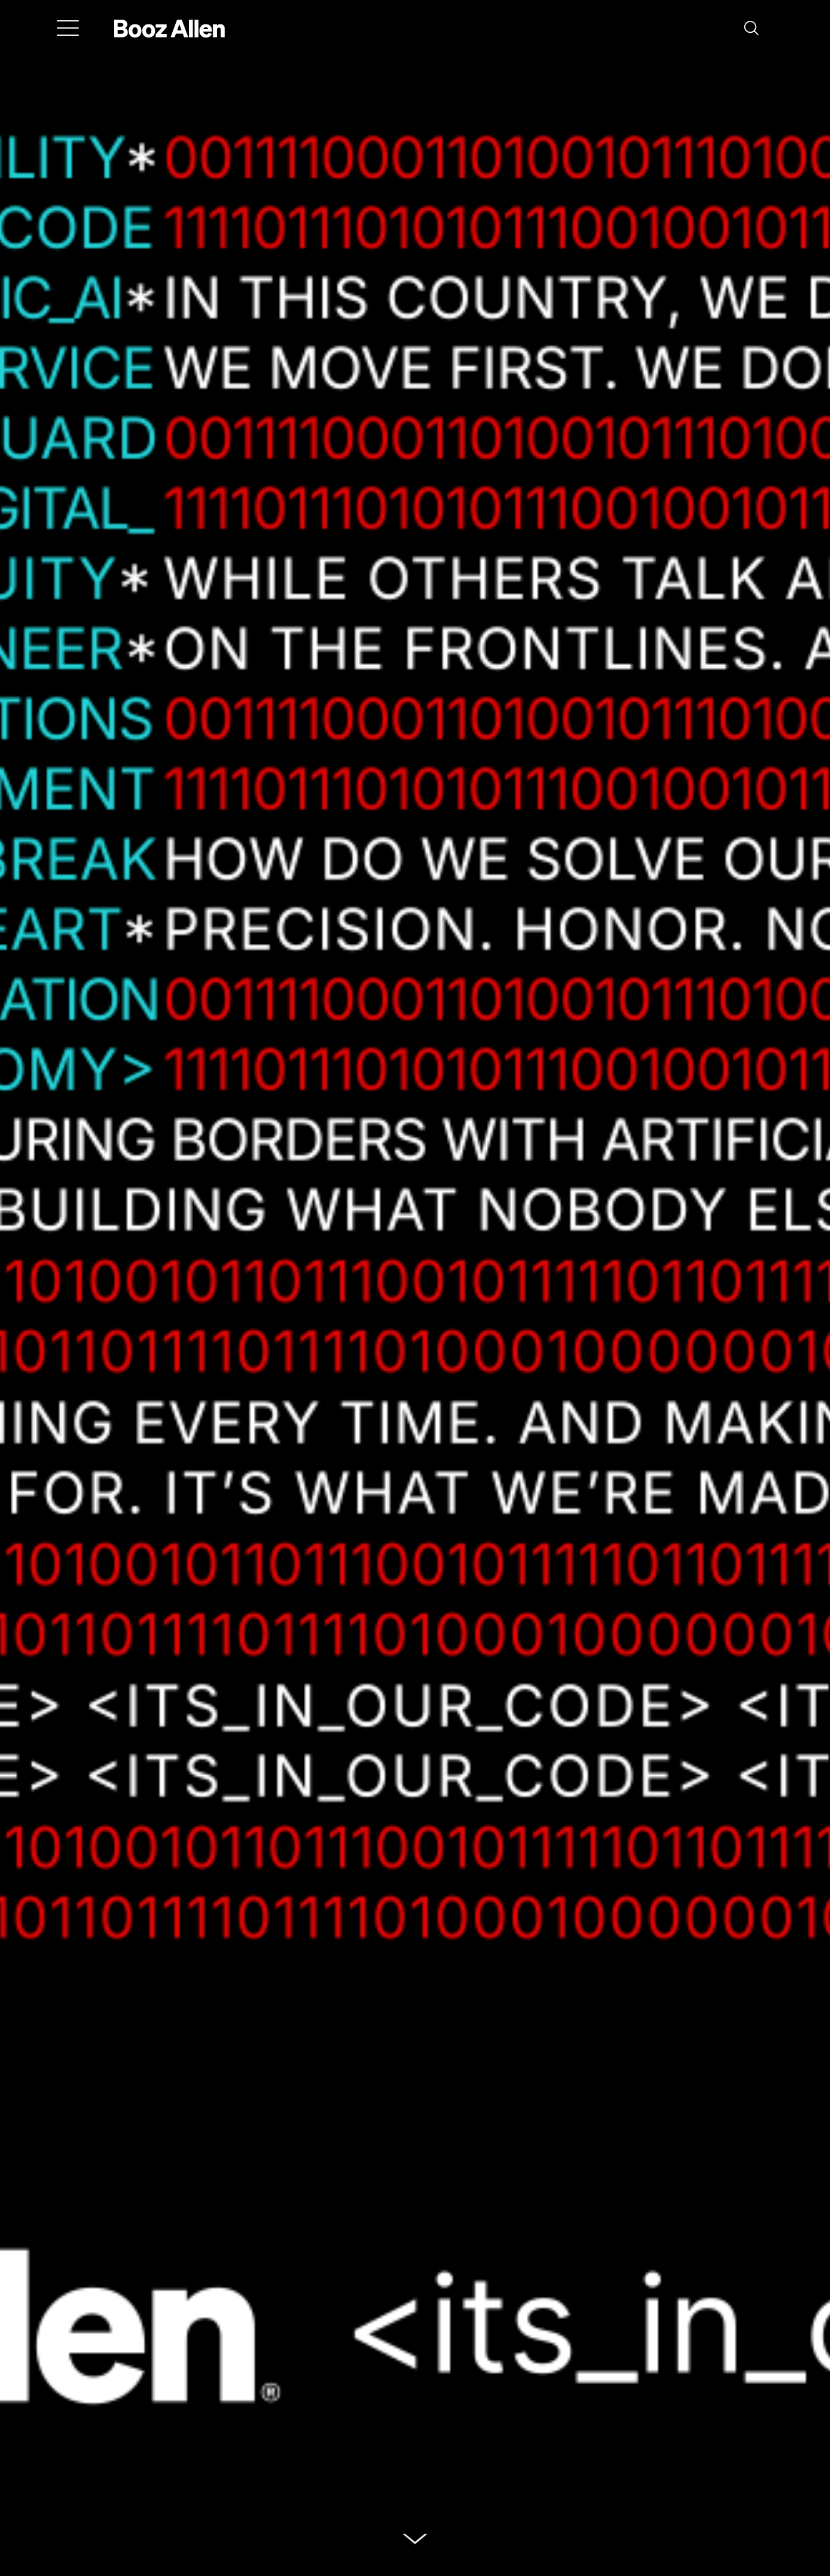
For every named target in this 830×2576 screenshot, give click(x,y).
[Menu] (68, 28)
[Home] (169, 28)
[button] (751, 28)
